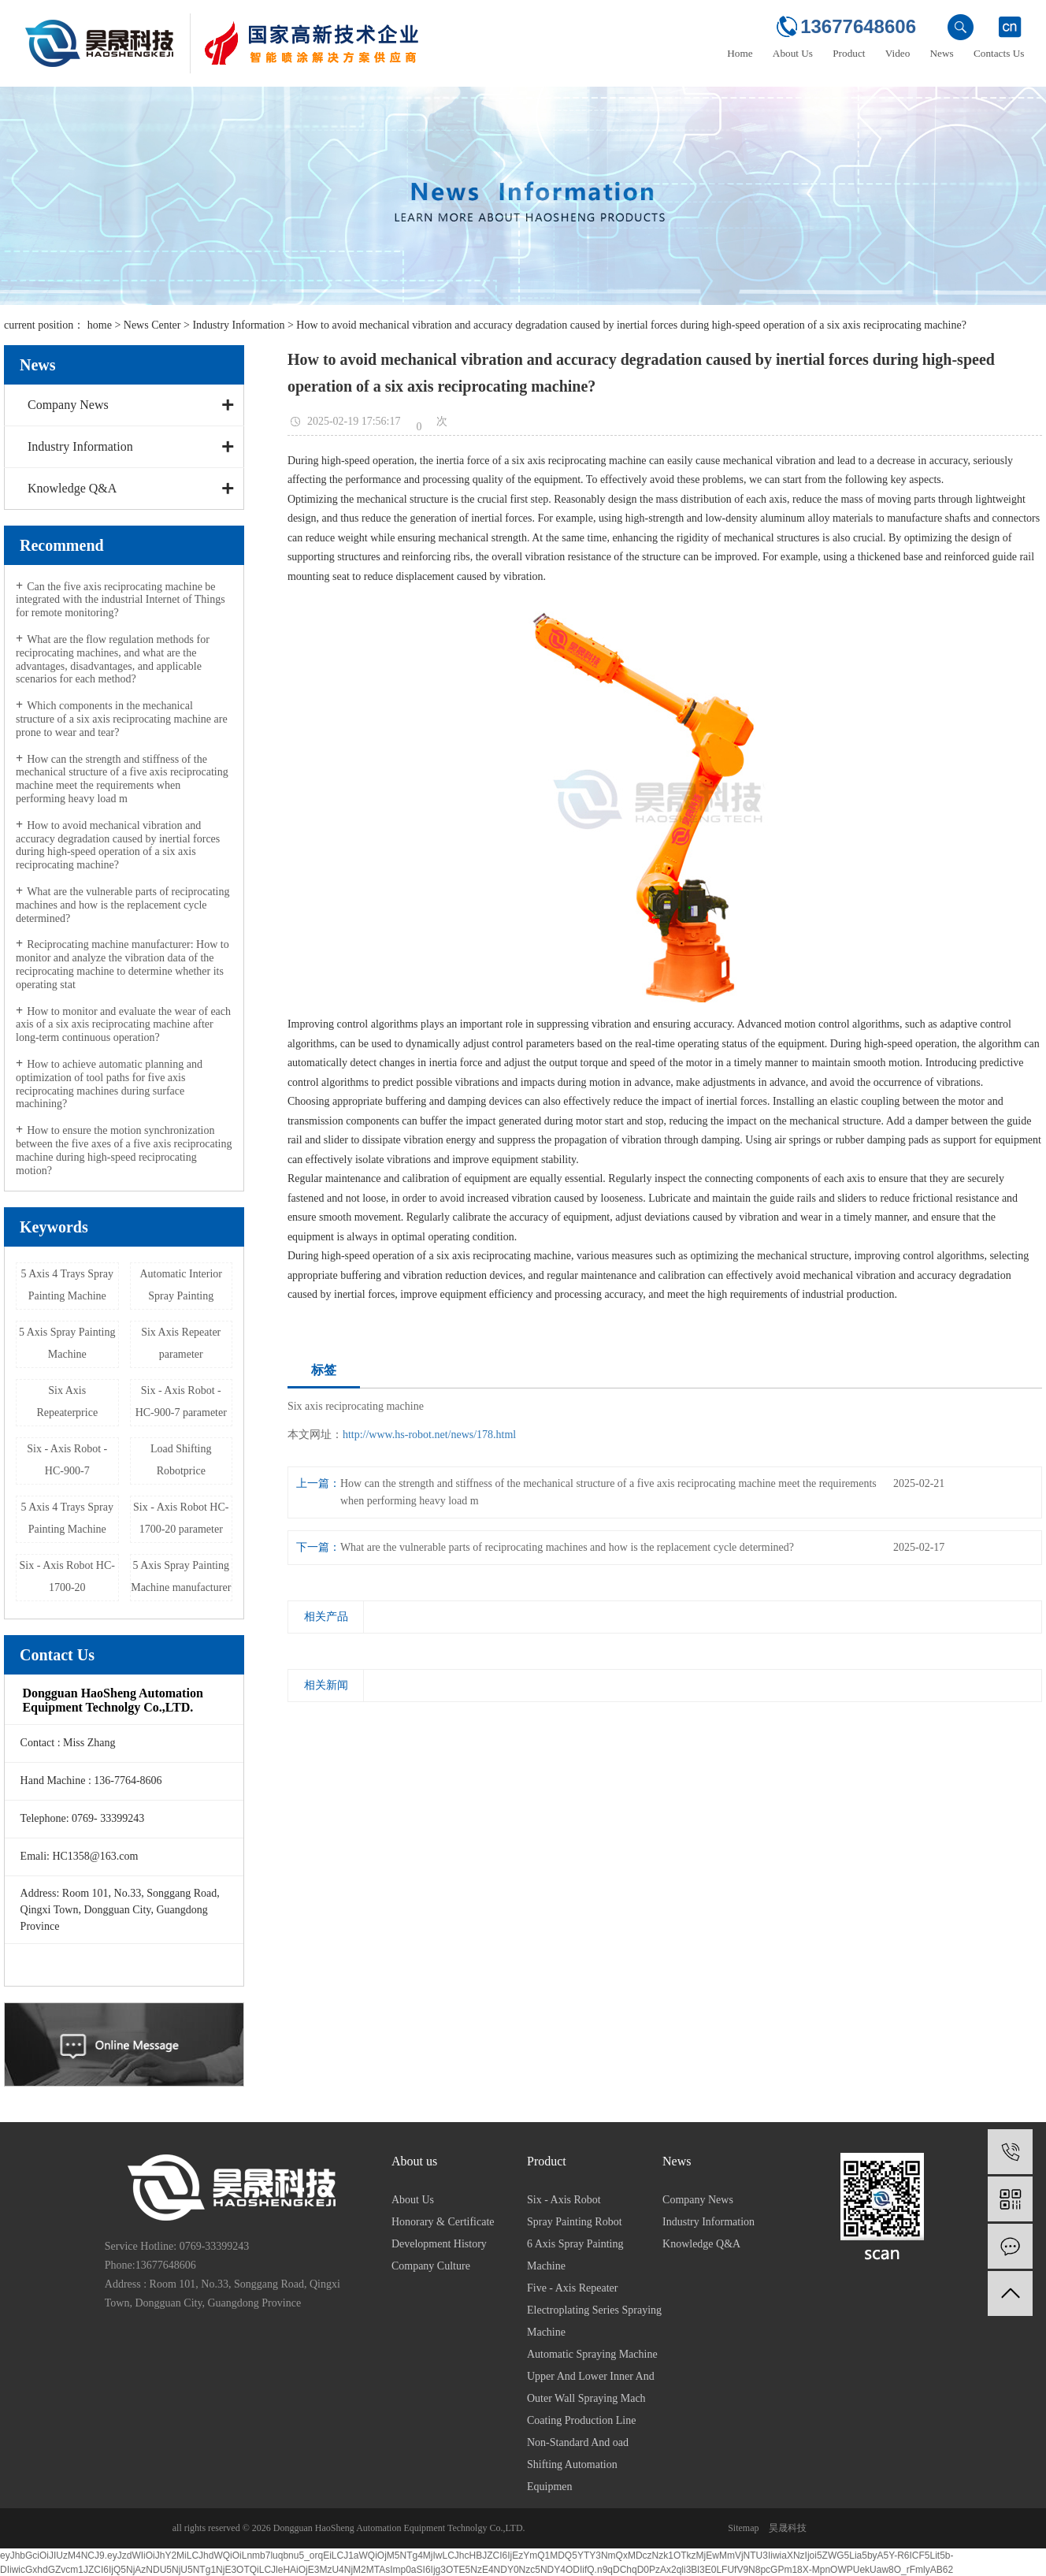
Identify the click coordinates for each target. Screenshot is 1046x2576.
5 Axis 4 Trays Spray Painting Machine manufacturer (67, 1522)
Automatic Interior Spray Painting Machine (180, 1289)
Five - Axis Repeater (572, 2288)
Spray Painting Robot (574, 2222)
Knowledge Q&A (72, 488)
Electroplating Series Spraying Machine (594, 2321)
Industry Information (238, 325)
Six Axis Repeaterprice (67, 1401)
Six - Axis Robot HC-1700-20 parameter (180, 1518)
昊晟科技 (788, 2527)
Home (739, 53)
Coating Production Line (581, 2420)
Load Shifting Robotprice (180, 1460)
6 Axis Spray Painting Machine (575, 2255)
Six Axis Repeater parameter (181, 1343)
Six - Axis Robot (564, 2200)
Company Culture (430, 2266)
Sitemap (743, 2527)
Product (849, 53)
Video (898, 53)
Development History (439, 2244)
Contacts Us (999, 53)
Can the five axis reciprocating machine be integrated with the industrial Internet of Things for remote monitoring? (120, 600)
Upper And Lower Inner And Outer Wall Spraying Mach (591, 2387)
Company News (68, 404)
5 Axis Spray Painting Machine (67, 1343)
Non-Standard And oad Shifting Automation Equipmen (578, 2464)
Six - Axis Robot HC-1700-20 (67, 1576)
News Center (152, 325)
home (99, 325)
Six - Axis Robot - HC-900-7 (67, 1460)
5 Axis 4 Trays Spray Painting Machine (67, 1285)
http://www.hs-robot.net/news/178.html (429, 1434)
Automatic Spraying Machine (592, 2354)
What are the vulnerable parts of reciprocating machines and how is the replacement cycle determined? (122, 905)
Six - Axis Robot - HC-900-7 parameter (181, 1401)
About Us (793, 53)
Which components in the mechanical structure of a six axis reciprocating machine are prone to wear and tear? (122, 719)
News (942, 53)
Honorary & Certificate (443, 2222)
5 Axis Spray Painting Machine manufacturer (181, 1576)
